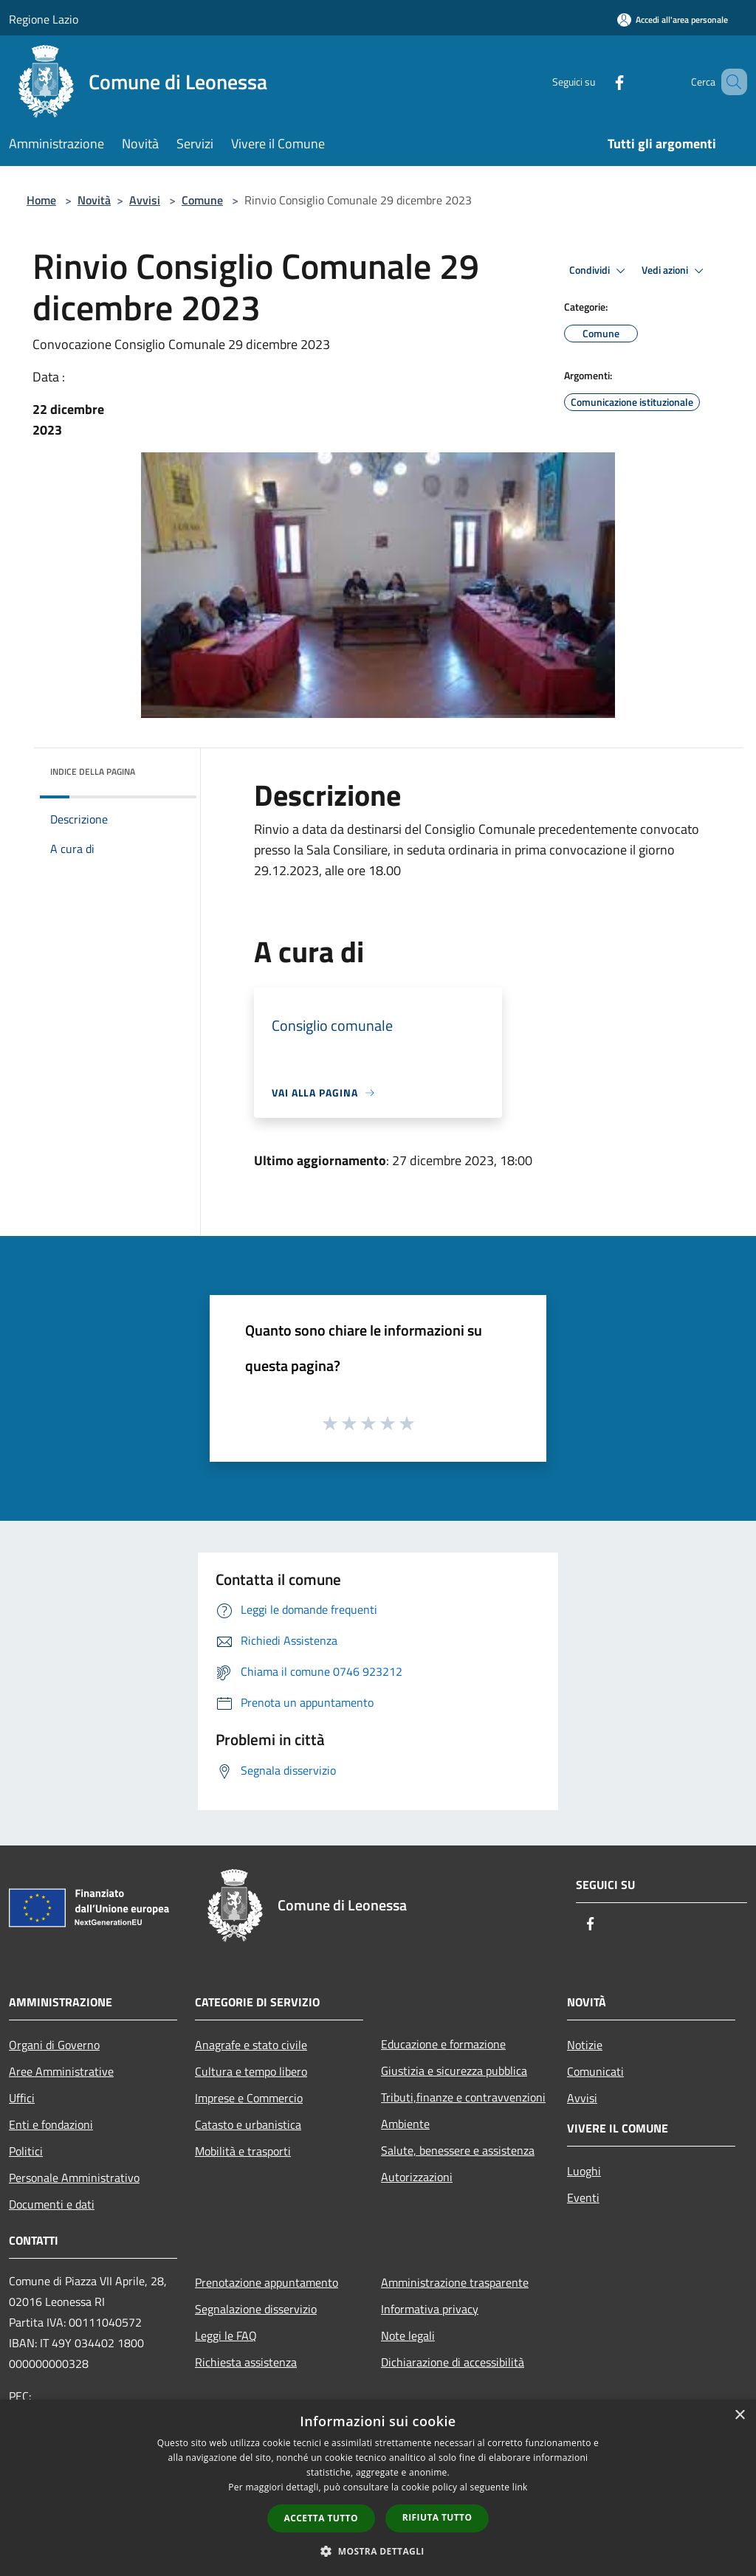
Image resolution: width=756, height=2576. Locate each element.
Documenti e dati (51, 2204)
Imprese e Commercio (249, 2098)
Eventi (583, 2197)
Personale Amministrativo (74, 2177)
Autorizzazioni (417, 2177)
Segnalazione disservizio (256, 2309)
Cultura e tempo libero (251, 2071)
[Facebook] (598, 81)
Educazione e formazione (443, 2044)
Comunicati (595, 2071)
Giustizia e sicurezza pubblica (454, 2070)
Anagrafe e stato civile (251, 2045)
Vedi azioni (675, 271)
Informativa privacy (429, 2309)
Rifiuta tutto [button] (437, 2517)
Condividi (599, 271)
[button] (378, 2551)
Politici (26, 2151)
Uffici (22, 2098)
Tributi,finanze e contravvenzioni (463, 2097)
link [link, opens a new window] (520, 2487)
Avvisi (144, 200)
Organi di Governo (54, 2045)
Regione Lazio (43, 19)
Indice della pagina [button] (92, 771)
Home (41, 200)
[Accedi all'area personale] (672, 19)
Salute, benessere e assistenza (458, 2150)
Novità (94, 200)
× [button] (739, 2415)
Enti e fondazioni (51, 2124)
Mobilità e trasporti (243, 2151)
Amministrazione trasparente (455, 2282)
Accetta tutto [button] (321, 2518)
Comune (202, 200)
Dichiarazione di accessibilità (452, 2362)
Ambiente (405, 2124)
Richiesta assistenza (246, 2362)
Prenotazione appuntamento (266, 2282)
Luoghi (584, 2171)
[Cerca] (729, 82)
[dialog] (378, 2488)
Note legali (408, 2335)
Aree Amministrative (61, 2071)
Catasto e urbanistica (248, 2124)
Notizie (584, 2045)
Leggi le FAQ (226, 2335)
